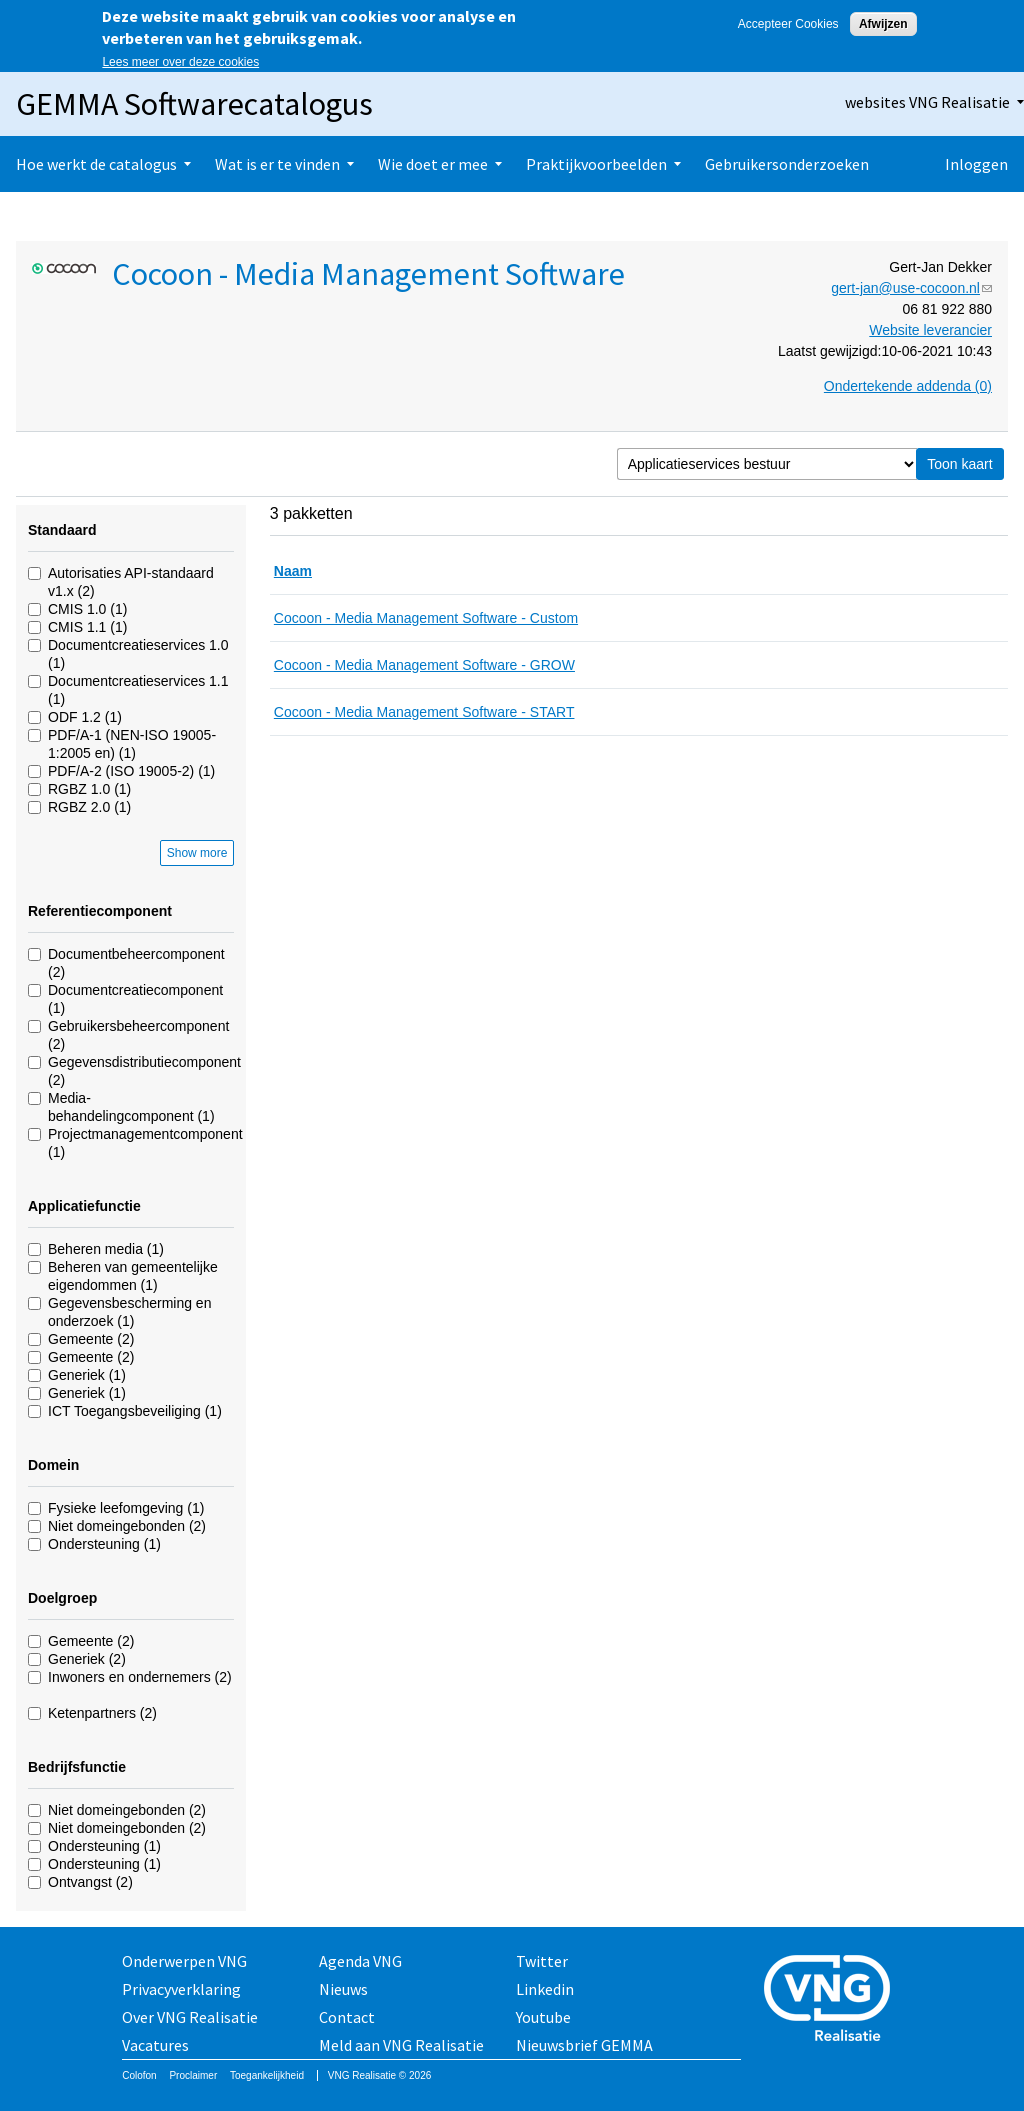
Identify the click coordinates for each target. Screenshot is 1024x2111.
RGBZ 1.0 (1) (89, 789)
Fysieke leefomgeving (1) (126, 1508)
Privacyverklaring (181, 1989)
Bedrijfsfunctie (77, 1767)
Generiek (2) (87, 1659)
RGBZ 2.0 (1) (89, 807)
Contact (347, 2017)
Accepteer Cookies (788, 24)
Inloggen (976, 164)
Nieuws (343, 1989)
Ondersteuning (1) (104, 1544)
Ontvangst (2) (90, 1882)
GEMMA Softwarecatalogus (194, 104)
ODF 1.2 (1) (85, 717)
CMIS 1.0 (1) (87, 609)
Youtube (543, 2017)
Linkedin (545, 1989)
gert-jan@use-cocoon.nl (911, 288)
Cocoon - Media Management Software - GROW (424, 665)
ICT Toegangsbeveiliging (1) (135, 1411)
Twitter (542, 1961)
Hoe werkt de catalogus (96, 164)
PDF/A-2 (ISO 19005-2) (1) (131, 771)
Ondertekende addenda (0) (908, 386)
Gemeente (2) (91, 1339)
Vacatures (155, 2045)
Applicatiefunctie (84, 1206)
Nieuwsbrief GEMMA (584, 2045)
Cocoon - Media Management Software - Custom (426, 618)
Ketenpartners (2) (102, 1713)
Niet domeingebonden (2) (127, 1526)
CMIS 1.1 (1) (87, 627)
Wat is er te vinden (277, 164)
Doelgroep (62, 1598)
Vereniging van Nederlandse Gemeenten (833, 2000)
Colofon (139, 2075)
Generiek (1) (87, 1375)
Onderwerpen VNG (184, 1961)
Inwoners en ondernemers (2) (140, 1677)
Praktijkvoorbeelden (596, 164)
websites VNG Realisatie (927, 102)
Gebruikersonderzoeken (787, 164)
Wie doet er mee (433, 164)
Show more (197, 853)
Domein (53, 1465)
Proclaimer (193, 2075)
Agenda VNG (360, 1961)
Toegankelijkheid (267, 2075)
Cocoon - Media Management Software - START (424, 712)
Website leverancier (930, 330)
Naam (293, 571)
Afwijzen (883, 24)
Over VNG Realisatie (190, 2017)
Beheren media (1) (106, 1249)
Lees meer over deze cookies (180, 62)
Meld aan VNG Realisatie (401, 2045)
